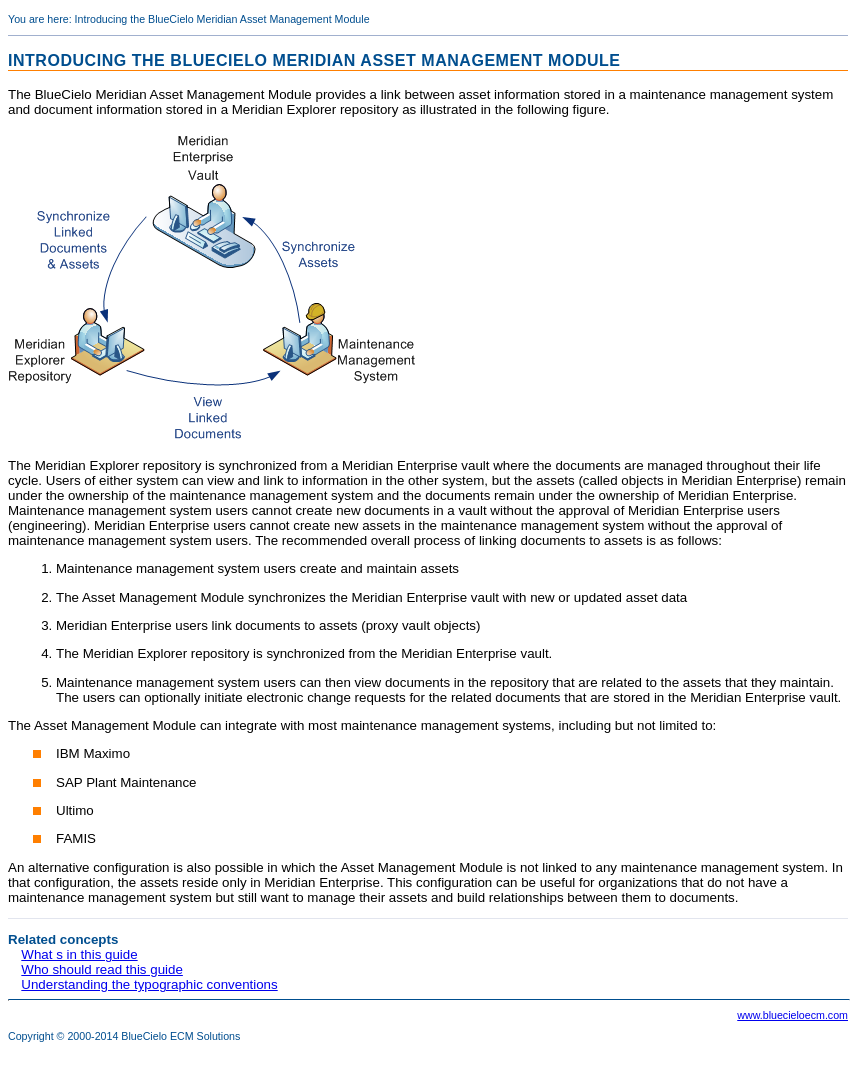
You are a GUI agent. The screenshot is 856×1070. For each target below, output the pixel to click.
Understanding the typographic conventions (149, 984)
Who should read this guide (102, 969)
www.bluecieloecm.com (792, 1015)
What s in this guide (79, 954)
